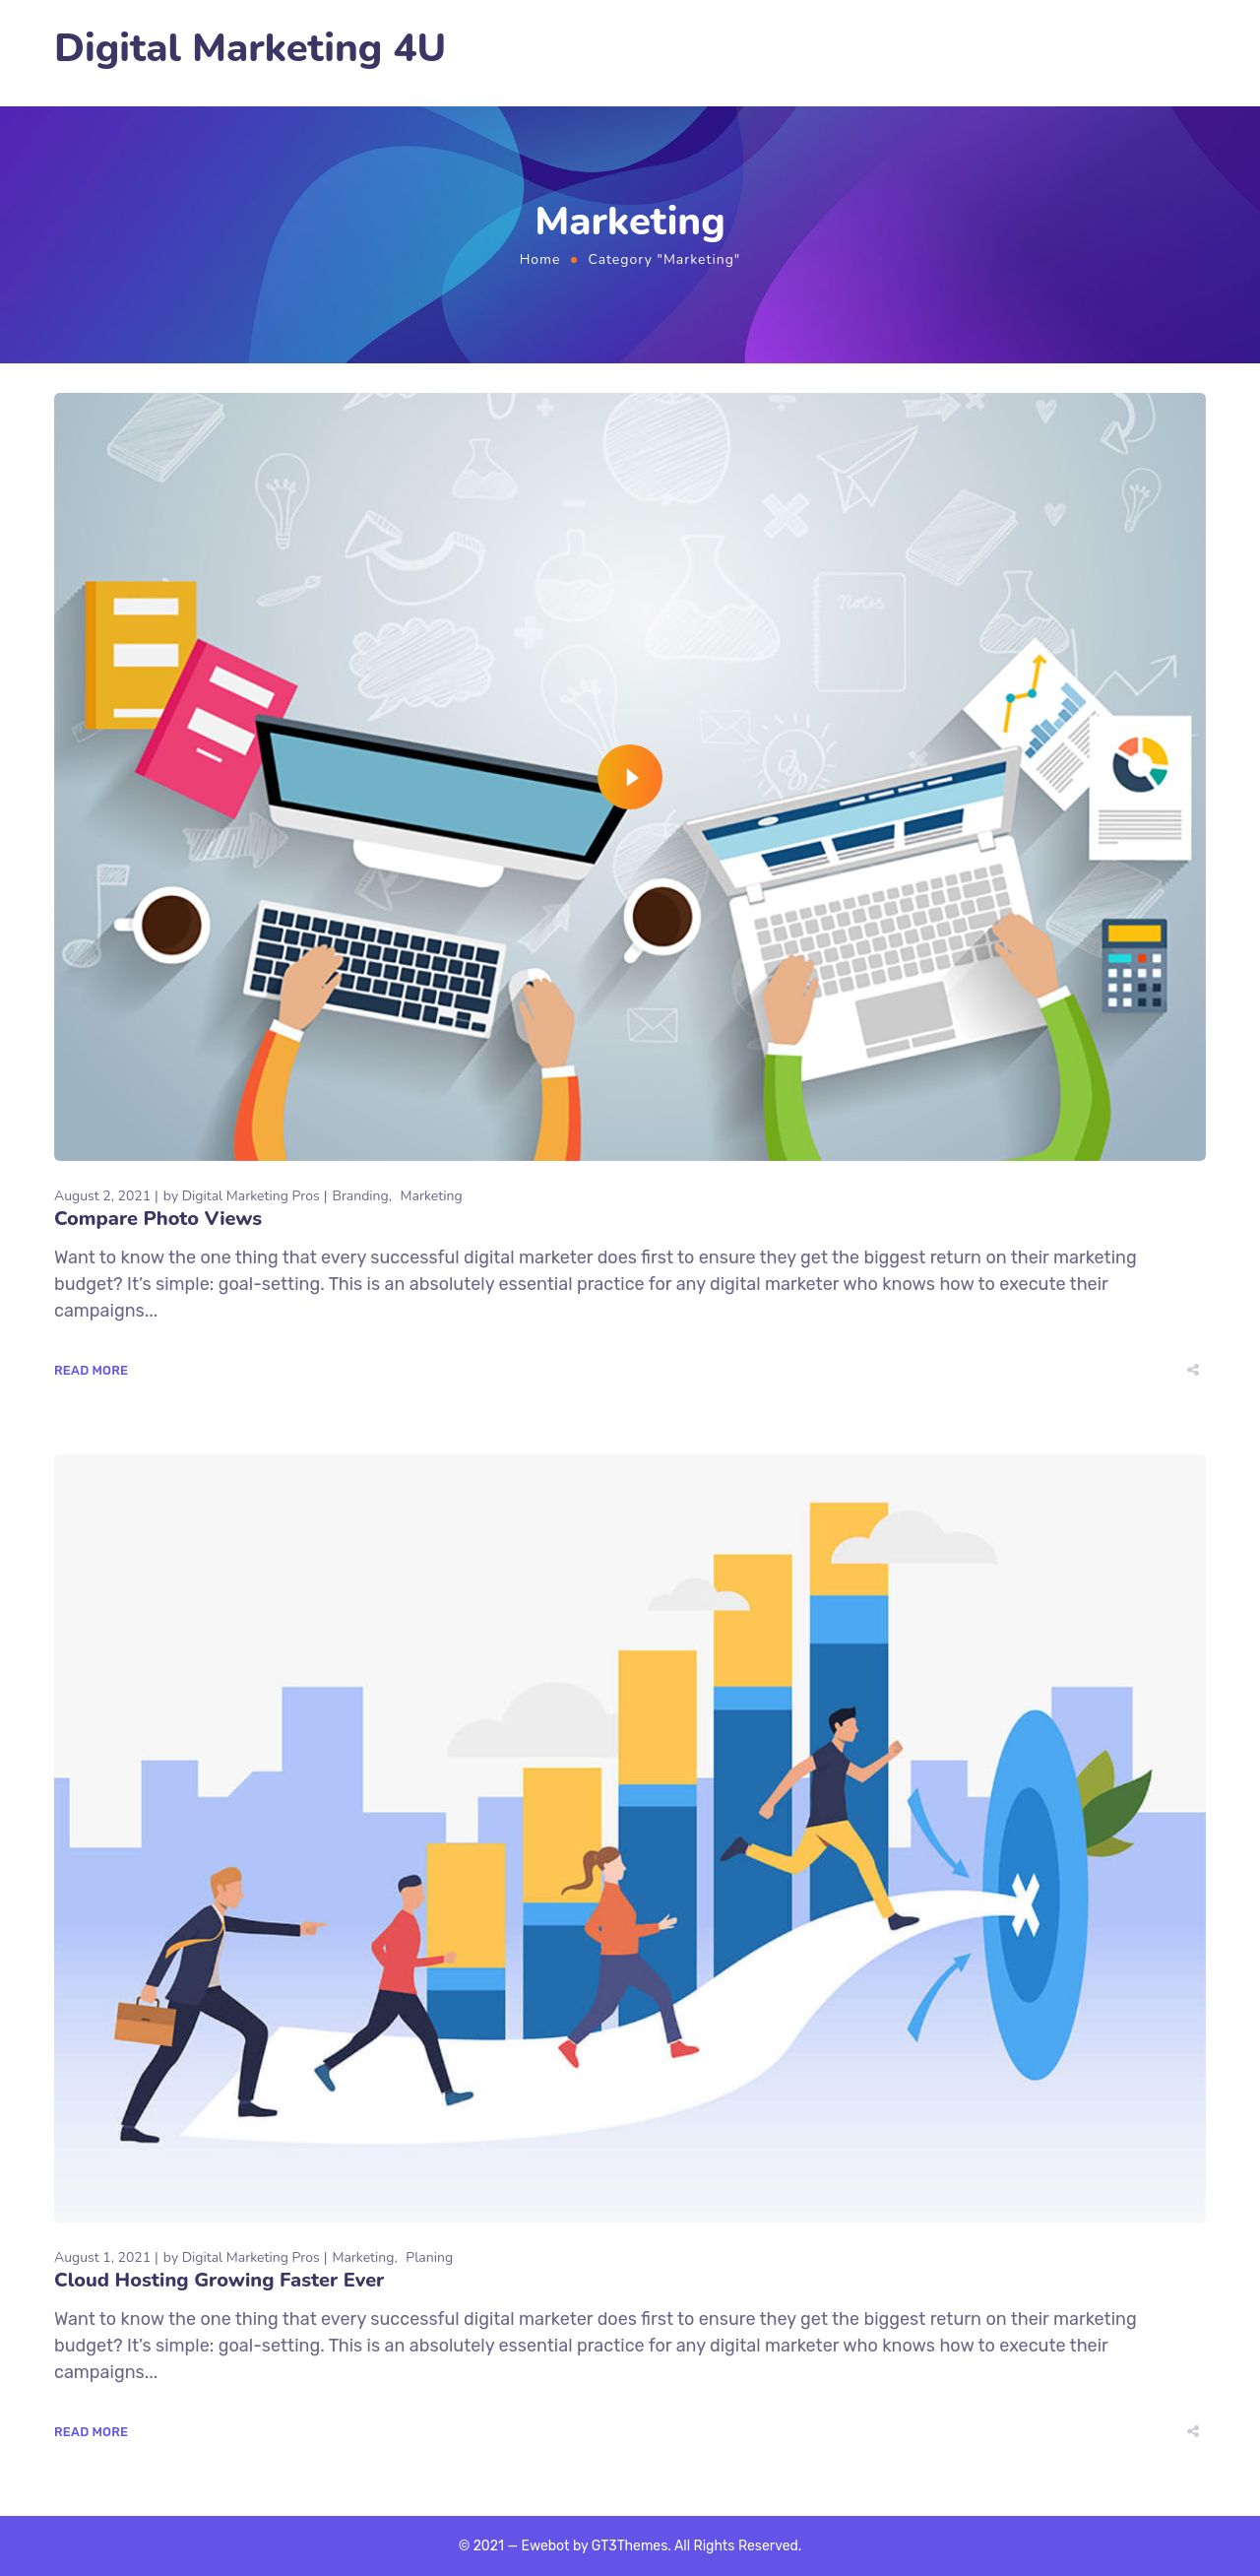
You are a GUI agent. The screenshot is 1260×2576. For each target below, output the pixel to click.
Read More (91, 1370)
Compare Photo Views (158, 1218)
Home (540, 259)
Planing (429, 2257)
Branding (360, 1196)
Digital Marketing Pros (251, 1196)
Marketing (432, 1196)
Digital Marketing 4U (250, 49)
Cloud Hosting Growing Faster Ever (219, 2280)
